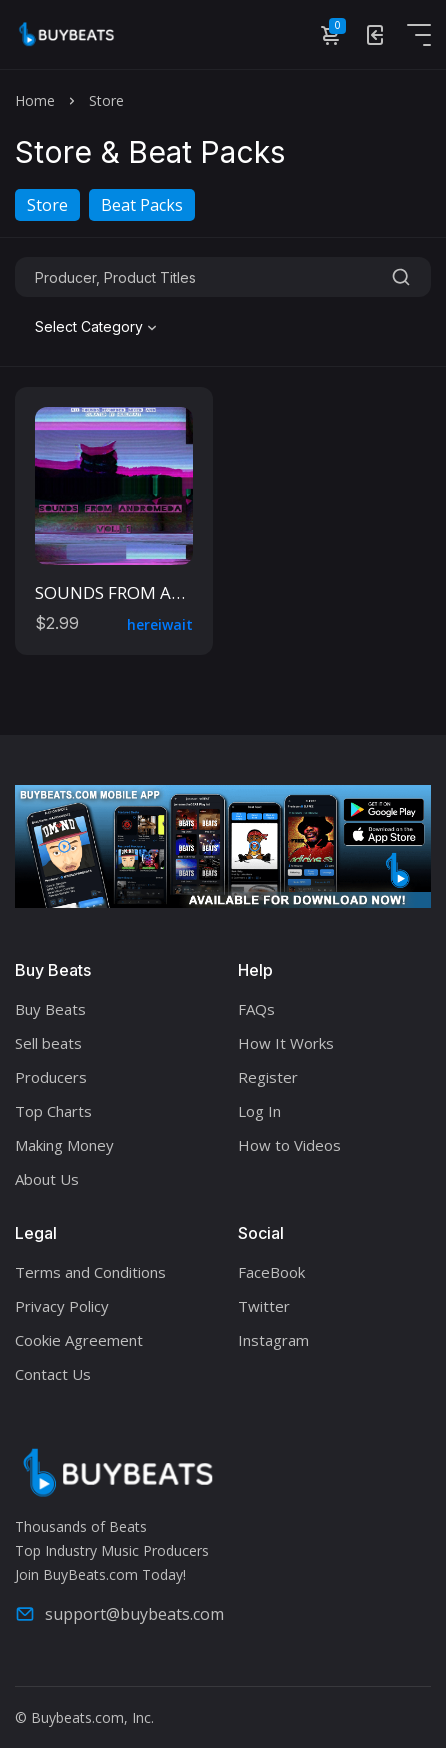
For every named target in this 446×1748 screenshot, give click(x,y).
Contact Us (53, 1374)
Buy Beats (50, 1009)
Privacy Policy (62, 1306)
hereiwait (160, 624)
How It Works (286, 1043)
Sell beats (48, 1043)
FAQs (256, 1009)
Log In (259, 1111)
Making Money (64, 1145)
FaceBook (271, 1272)
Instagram (273, 1340)
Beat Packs (142, 205)
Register (268, 1077)
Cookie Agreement (79, 1340)
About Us (47, 1179)
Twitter (264, 1306)
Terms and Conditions (90, 1272)
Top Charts (53, 1111)
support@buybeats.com (119, 1614)
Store (47, 205)
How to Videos (289, 1145)
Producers (51, 1077)
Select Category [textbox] (89, 326)
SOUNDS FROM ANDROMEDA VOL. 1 (178, 592)
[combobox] (98, 327)
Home (35, 100)
